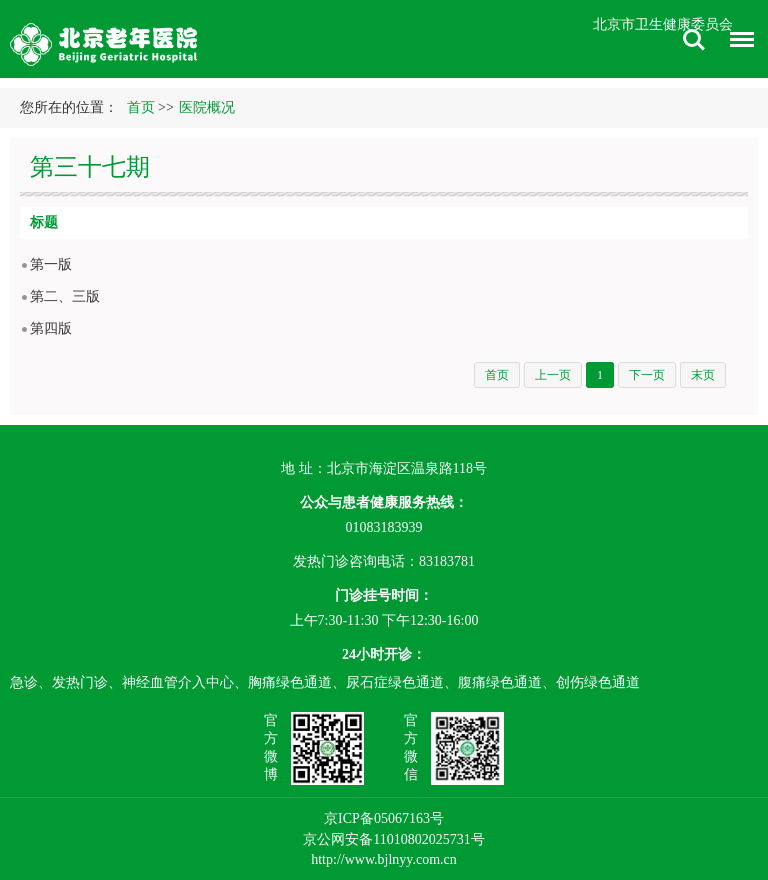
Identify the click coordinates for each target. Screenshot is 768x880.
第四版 (51, 328)
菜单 (737, 42)
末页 (703, 375)
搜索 (694, 40)
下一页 (647, 375)
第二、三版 (65, 296)
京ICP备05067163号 (384, 818)
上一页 (553, 375)
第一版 (51, 264)
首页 (141, 107)
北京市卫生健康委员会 (663, 24)
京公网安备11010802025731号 (393, 839)
